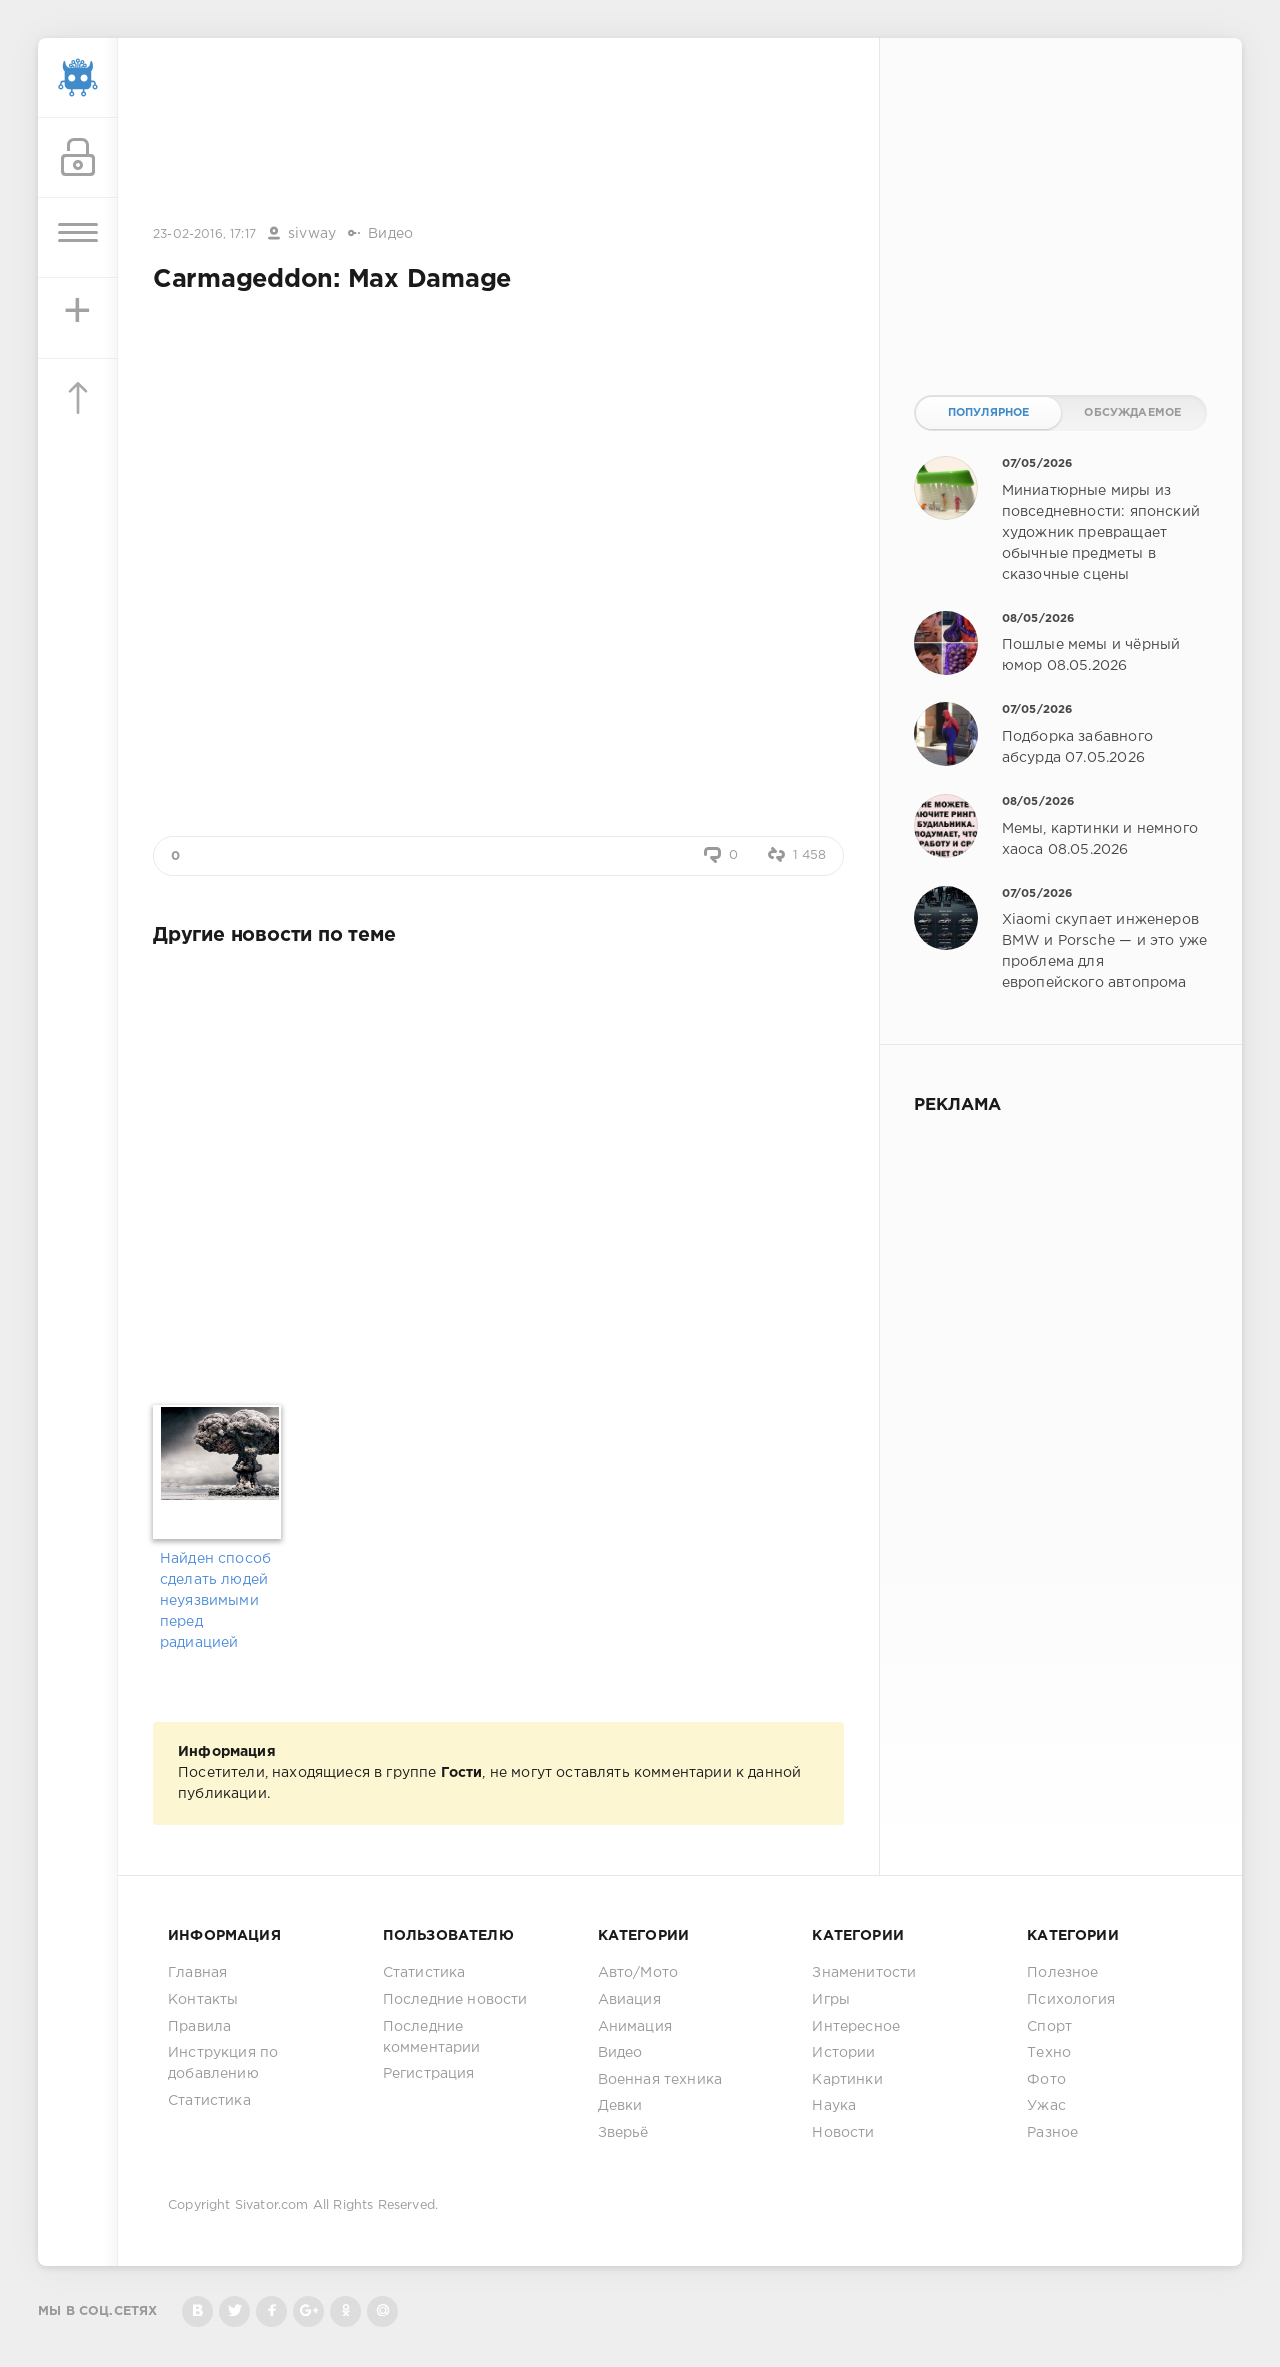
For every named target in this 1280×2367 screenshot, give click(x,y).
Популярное (989, 413)
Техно (1049, 2053)
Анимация (635, 2027)
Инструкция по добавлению (223, 2063)
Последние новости (455, 2000)
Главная (197, 1973)
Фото (1046, 2080)
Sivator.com (272, 2205)
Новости (843, 2133)
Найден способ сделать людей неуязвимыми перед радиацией (215, 1601)
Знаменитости (864, 1973)
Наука (834, 2106)
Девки (620, 2106)
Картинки (847, 2080)
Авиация (629, 2000)
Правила (199, 2027)
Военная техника (660, 2080)
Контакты (203, 2000)
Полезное (1062, 1973)
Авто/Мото (638, 1973)
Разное (1052, 2133)
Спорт (1049, 2027)
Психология (1071, 2000)
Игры (831, 2000)
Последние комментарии (432, 2037)
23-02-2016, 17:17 (204, 234)
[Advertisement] (499, 133)
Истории (843, 2053)
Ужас (1046, 2106)
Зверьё (623, 2133)
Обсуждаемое (1132, 413)
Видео (390, 234)
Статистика (209, 2101)
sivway (312, 234)
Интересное (856, 2027)
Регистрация (429, 2074)
